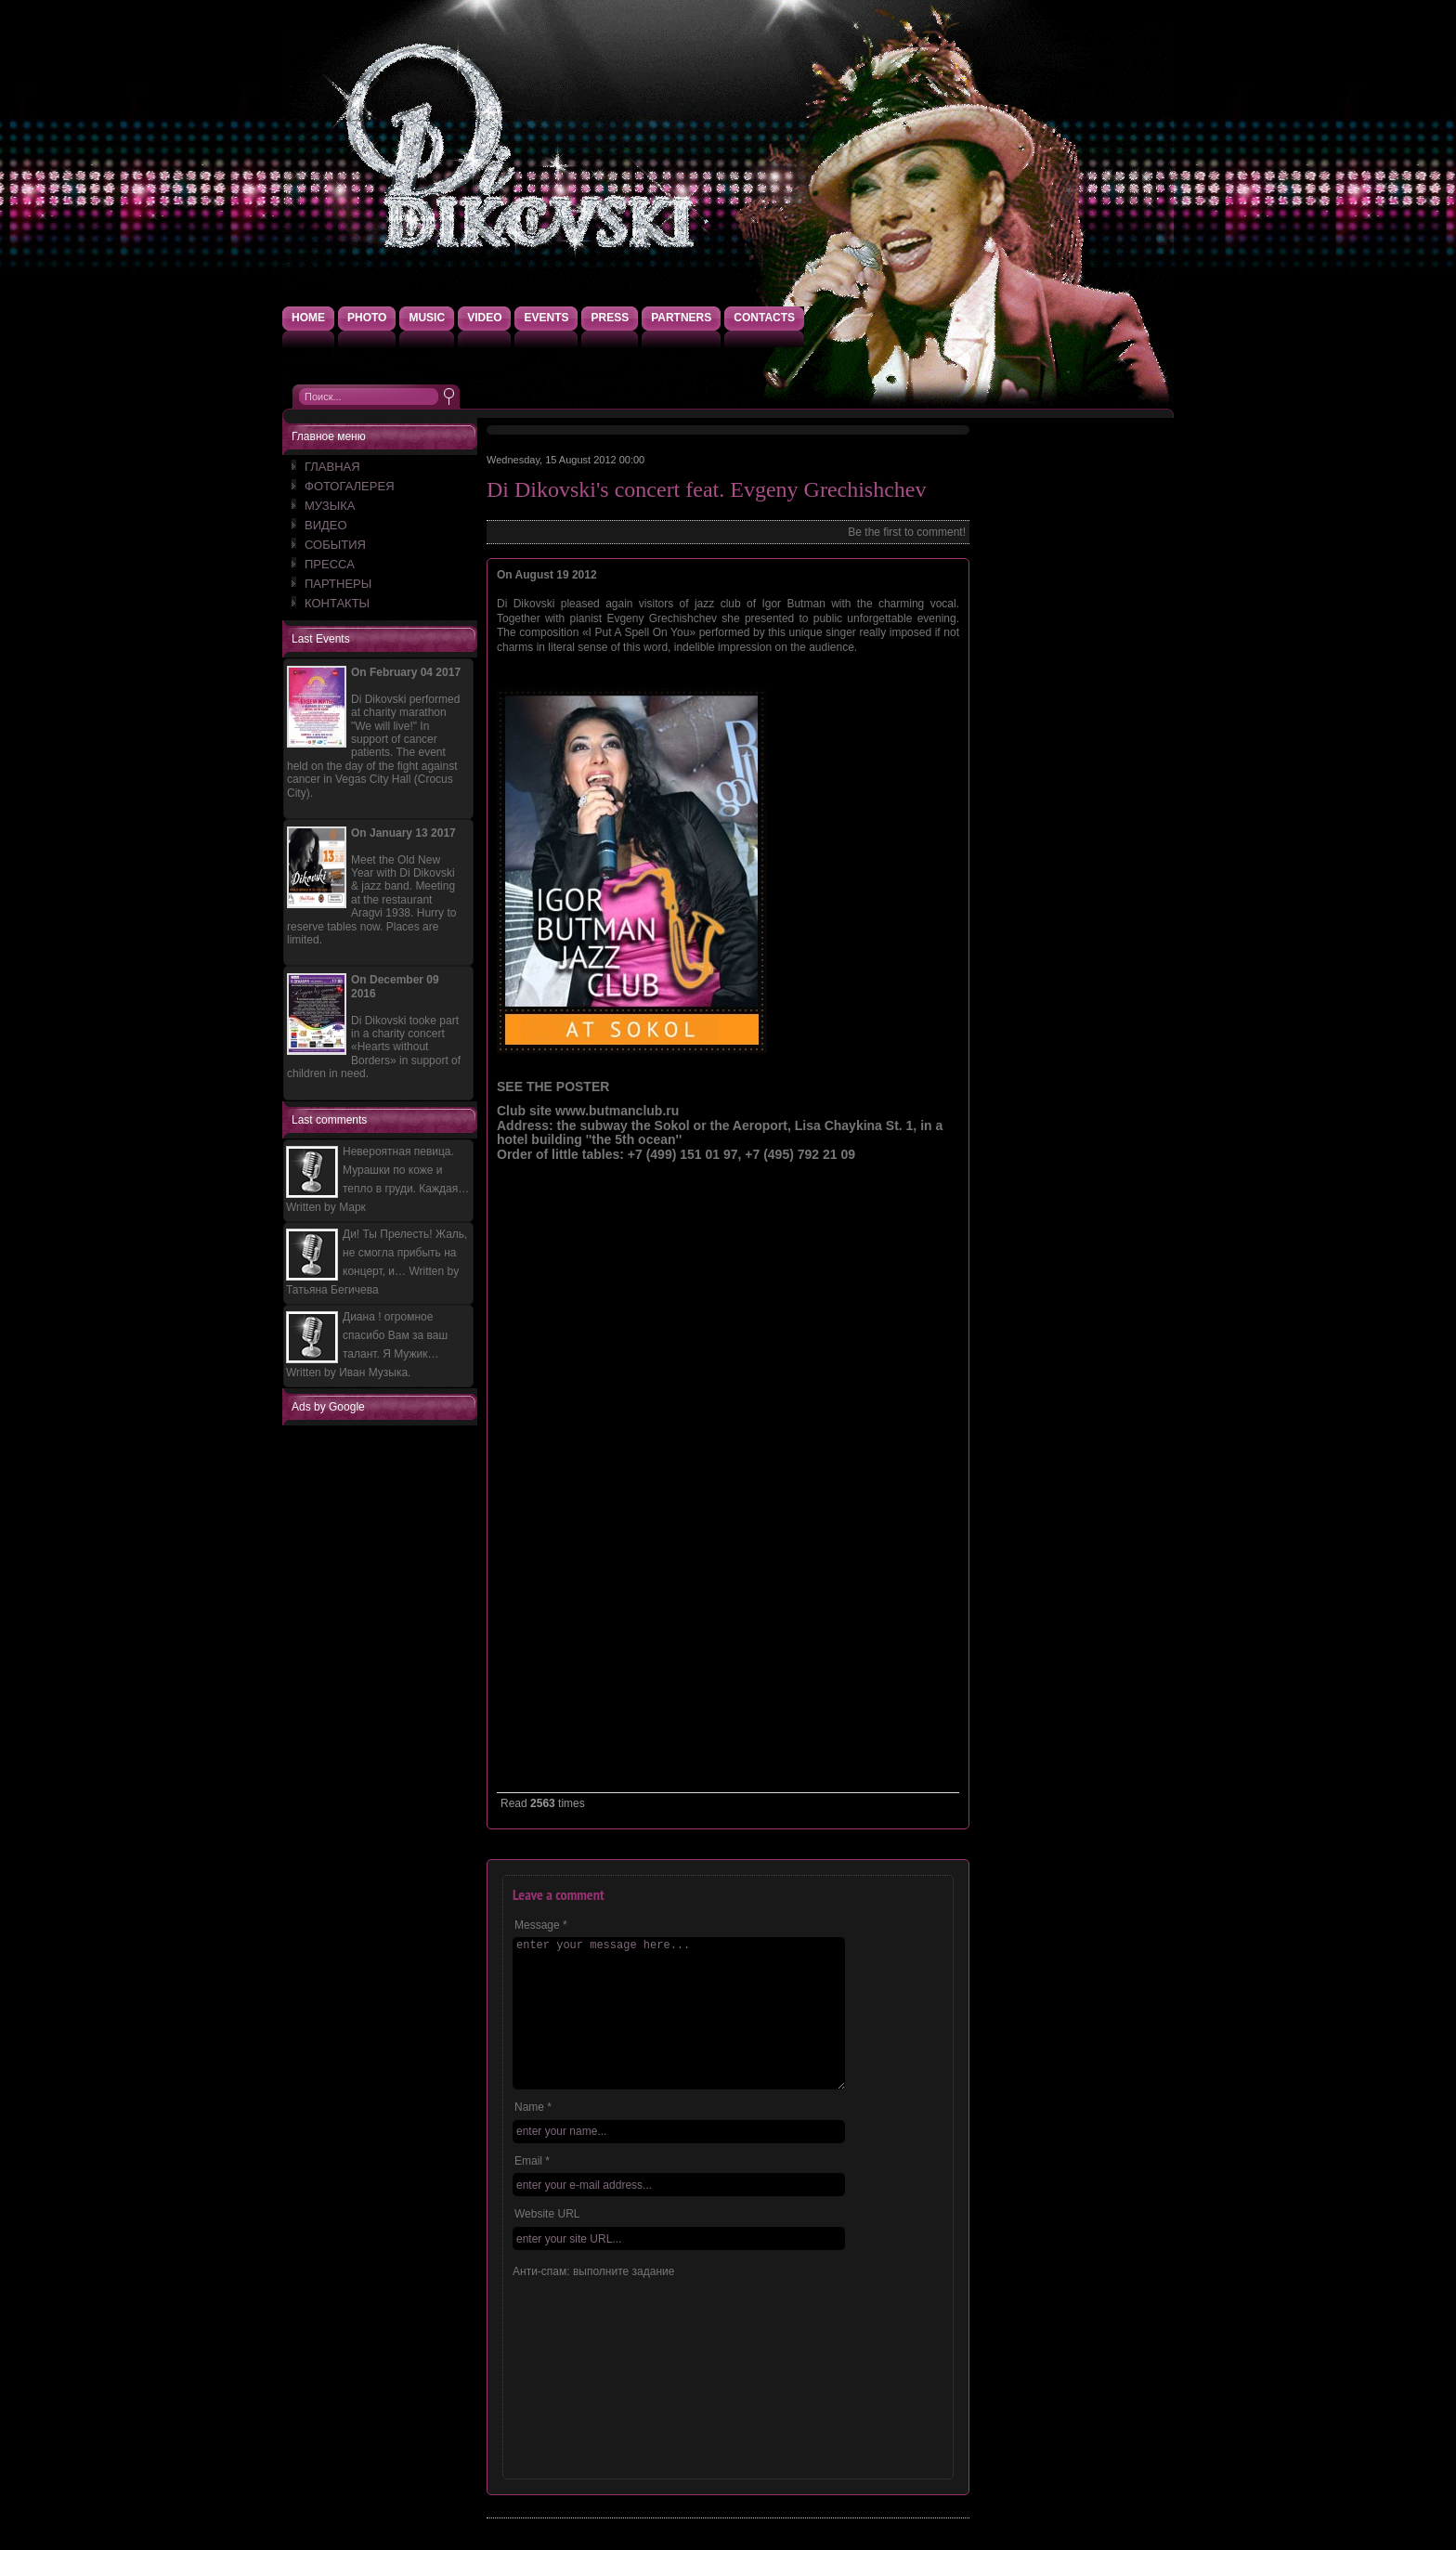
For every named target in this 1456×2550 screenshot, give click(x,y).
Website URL (546, 2213)
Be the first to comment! (907, 532)
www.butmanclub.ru (617, 1110)
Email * (532, 2160)
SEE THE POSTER (553, 1086)
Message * (540, 1925)
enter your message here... (679, 2013)
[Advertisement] (384, 1705)
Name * (533, 2107)
